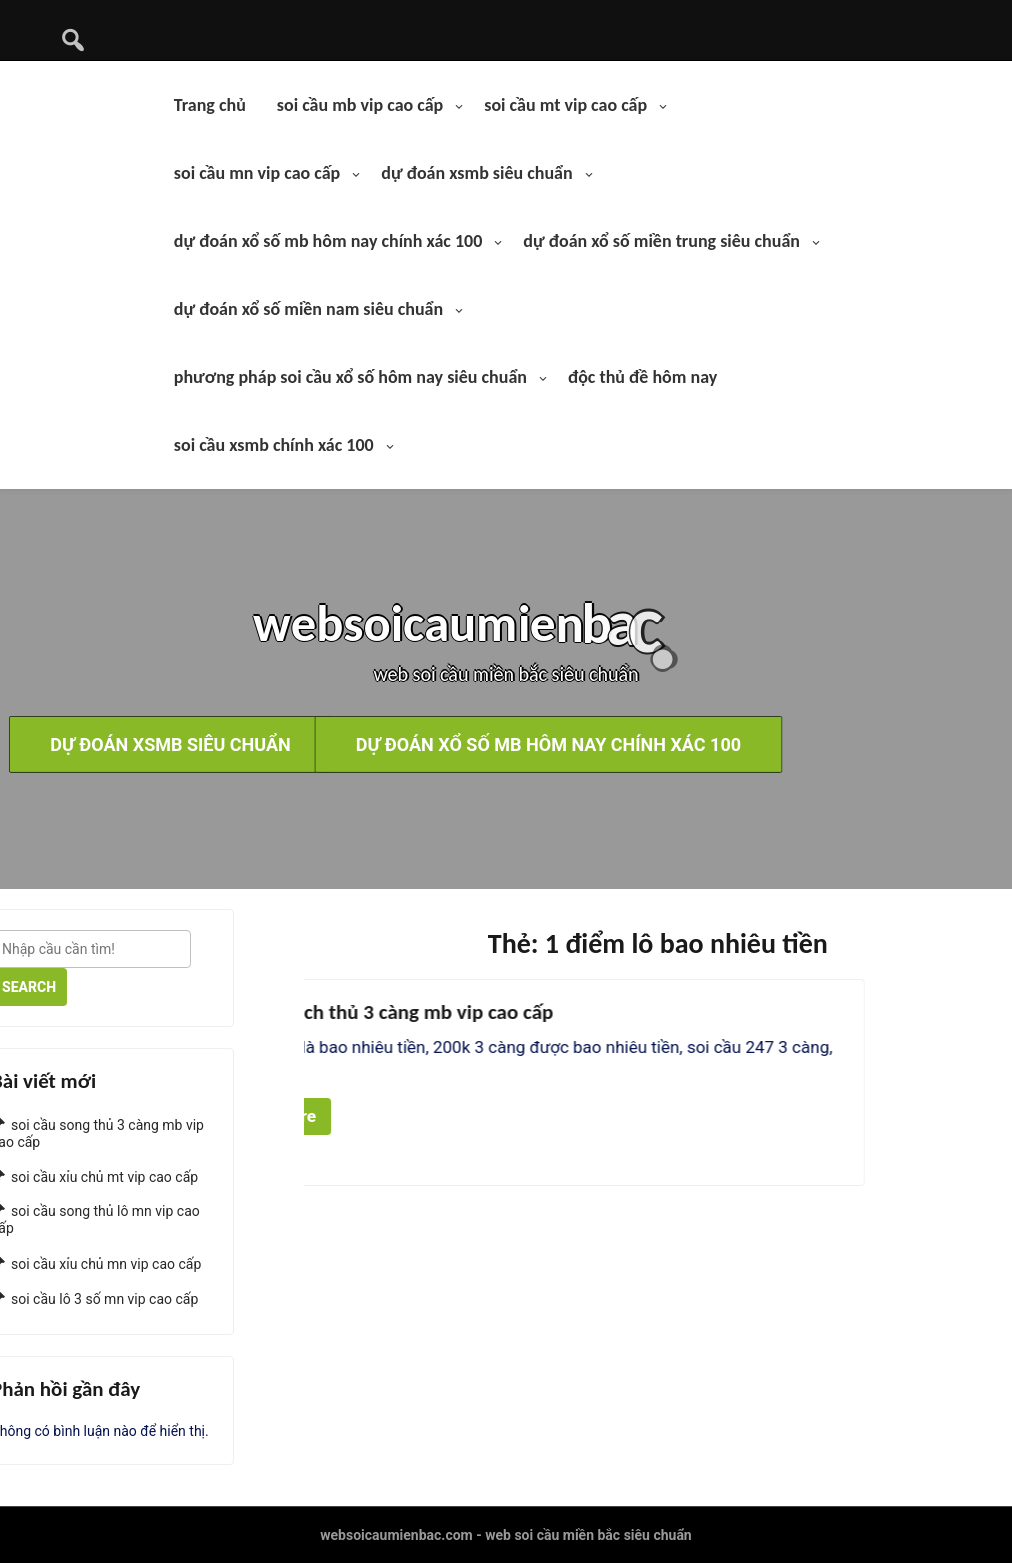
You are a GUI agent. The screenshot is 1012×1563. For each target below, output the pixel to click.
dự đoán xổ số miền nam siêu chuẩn (308, 309)
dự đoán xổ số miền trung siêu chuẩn (661, 241)
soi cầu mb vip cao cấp (360, 105)
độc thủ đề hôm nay (642, 377)
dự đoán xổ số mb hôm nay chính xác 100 (328, 241)
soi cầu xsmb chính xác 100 (274, 445)
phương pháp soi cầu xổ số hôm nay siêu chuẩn (350, 377)
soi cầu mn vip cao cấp (257, 173)
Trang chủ (210, 105)
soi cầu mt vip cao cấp (565, 105)
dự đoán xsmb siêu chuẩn (476, 173)
